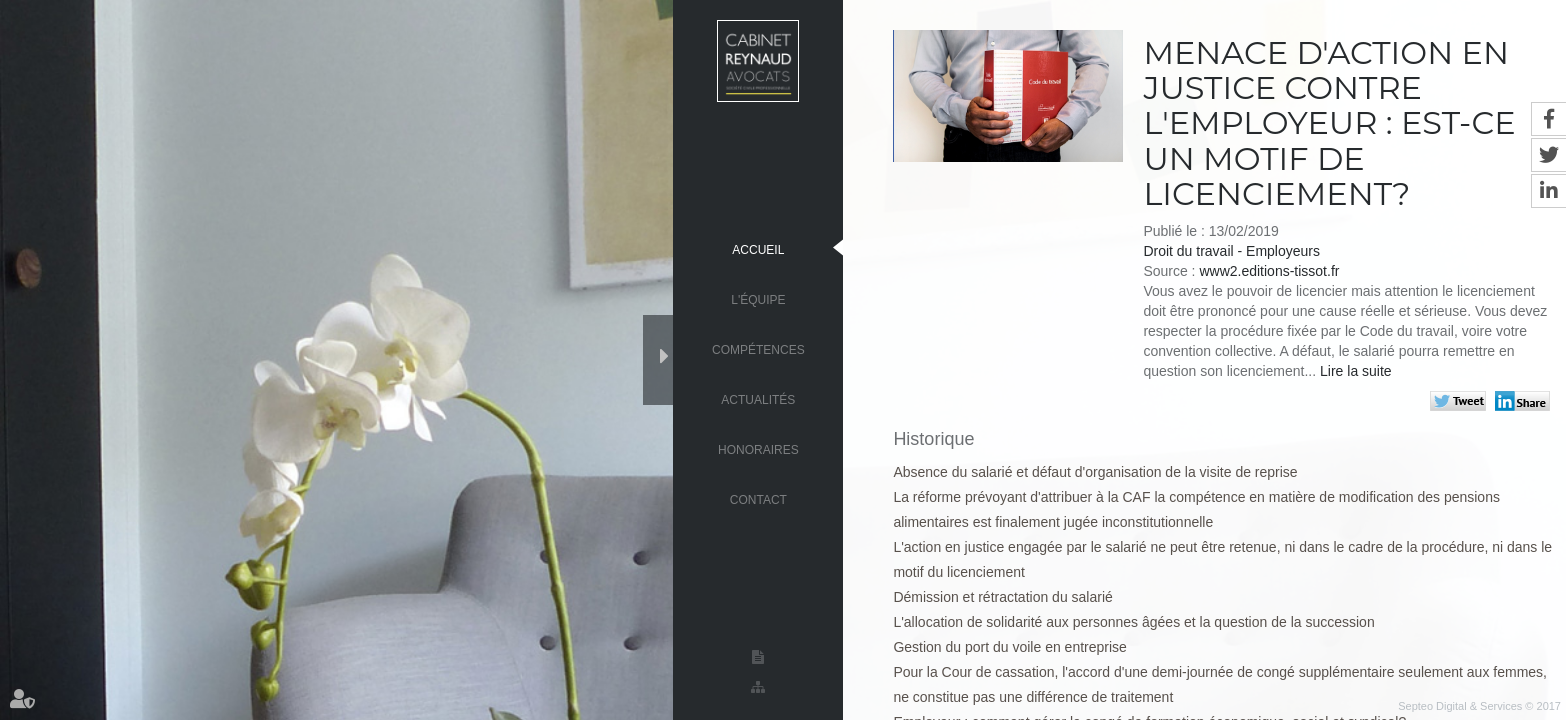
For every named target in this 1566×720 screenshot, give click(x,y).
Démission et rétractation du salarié (1002, 597)
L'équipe (758, 299)
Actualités (758, 399)
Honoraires (758, 449)
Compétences (758, 349)
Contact (758, 499)
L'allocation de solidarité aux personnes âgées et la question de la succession (1133, 622)
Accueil (758, 249)
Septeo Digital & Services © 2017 (1479, 706)
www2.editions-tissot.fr (1269, 271)
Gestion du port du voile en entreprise (1009, 647)
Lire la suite (1356, 371)
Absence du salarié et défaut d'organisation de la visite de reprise (1095, 472)
